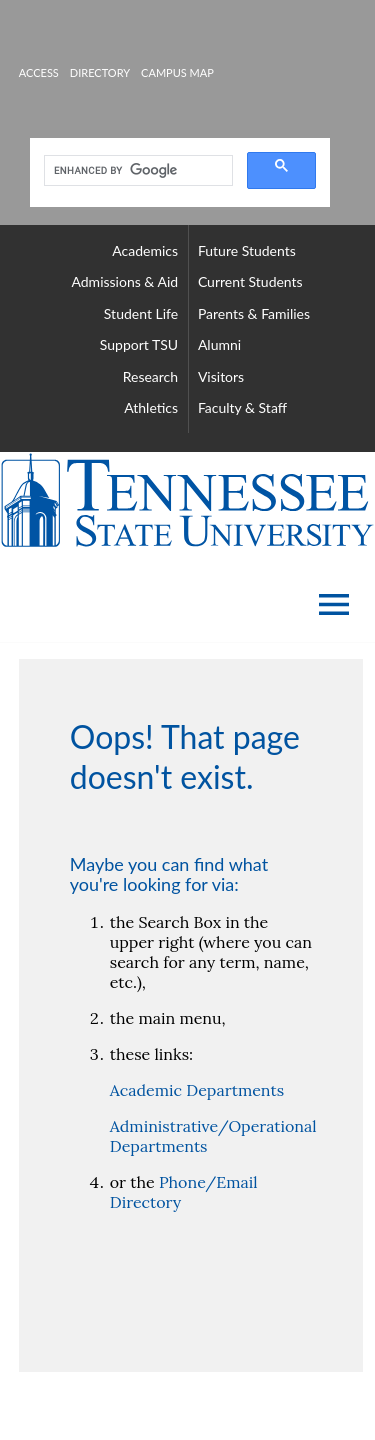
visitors (221, 376)
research (150, 376)
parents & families (254, 313)
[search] (136, 171)
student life (141, 313)
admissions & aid (124, 281)
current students (250, 281)
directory (100, 72)
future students (247, 250)
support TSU (139, 344)
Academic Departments (197, 1090)
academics (145, 250)
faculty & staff (242, 407)
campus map (177, 72)
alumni (219, 344)
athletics (151, 407)
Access (39, 72)
